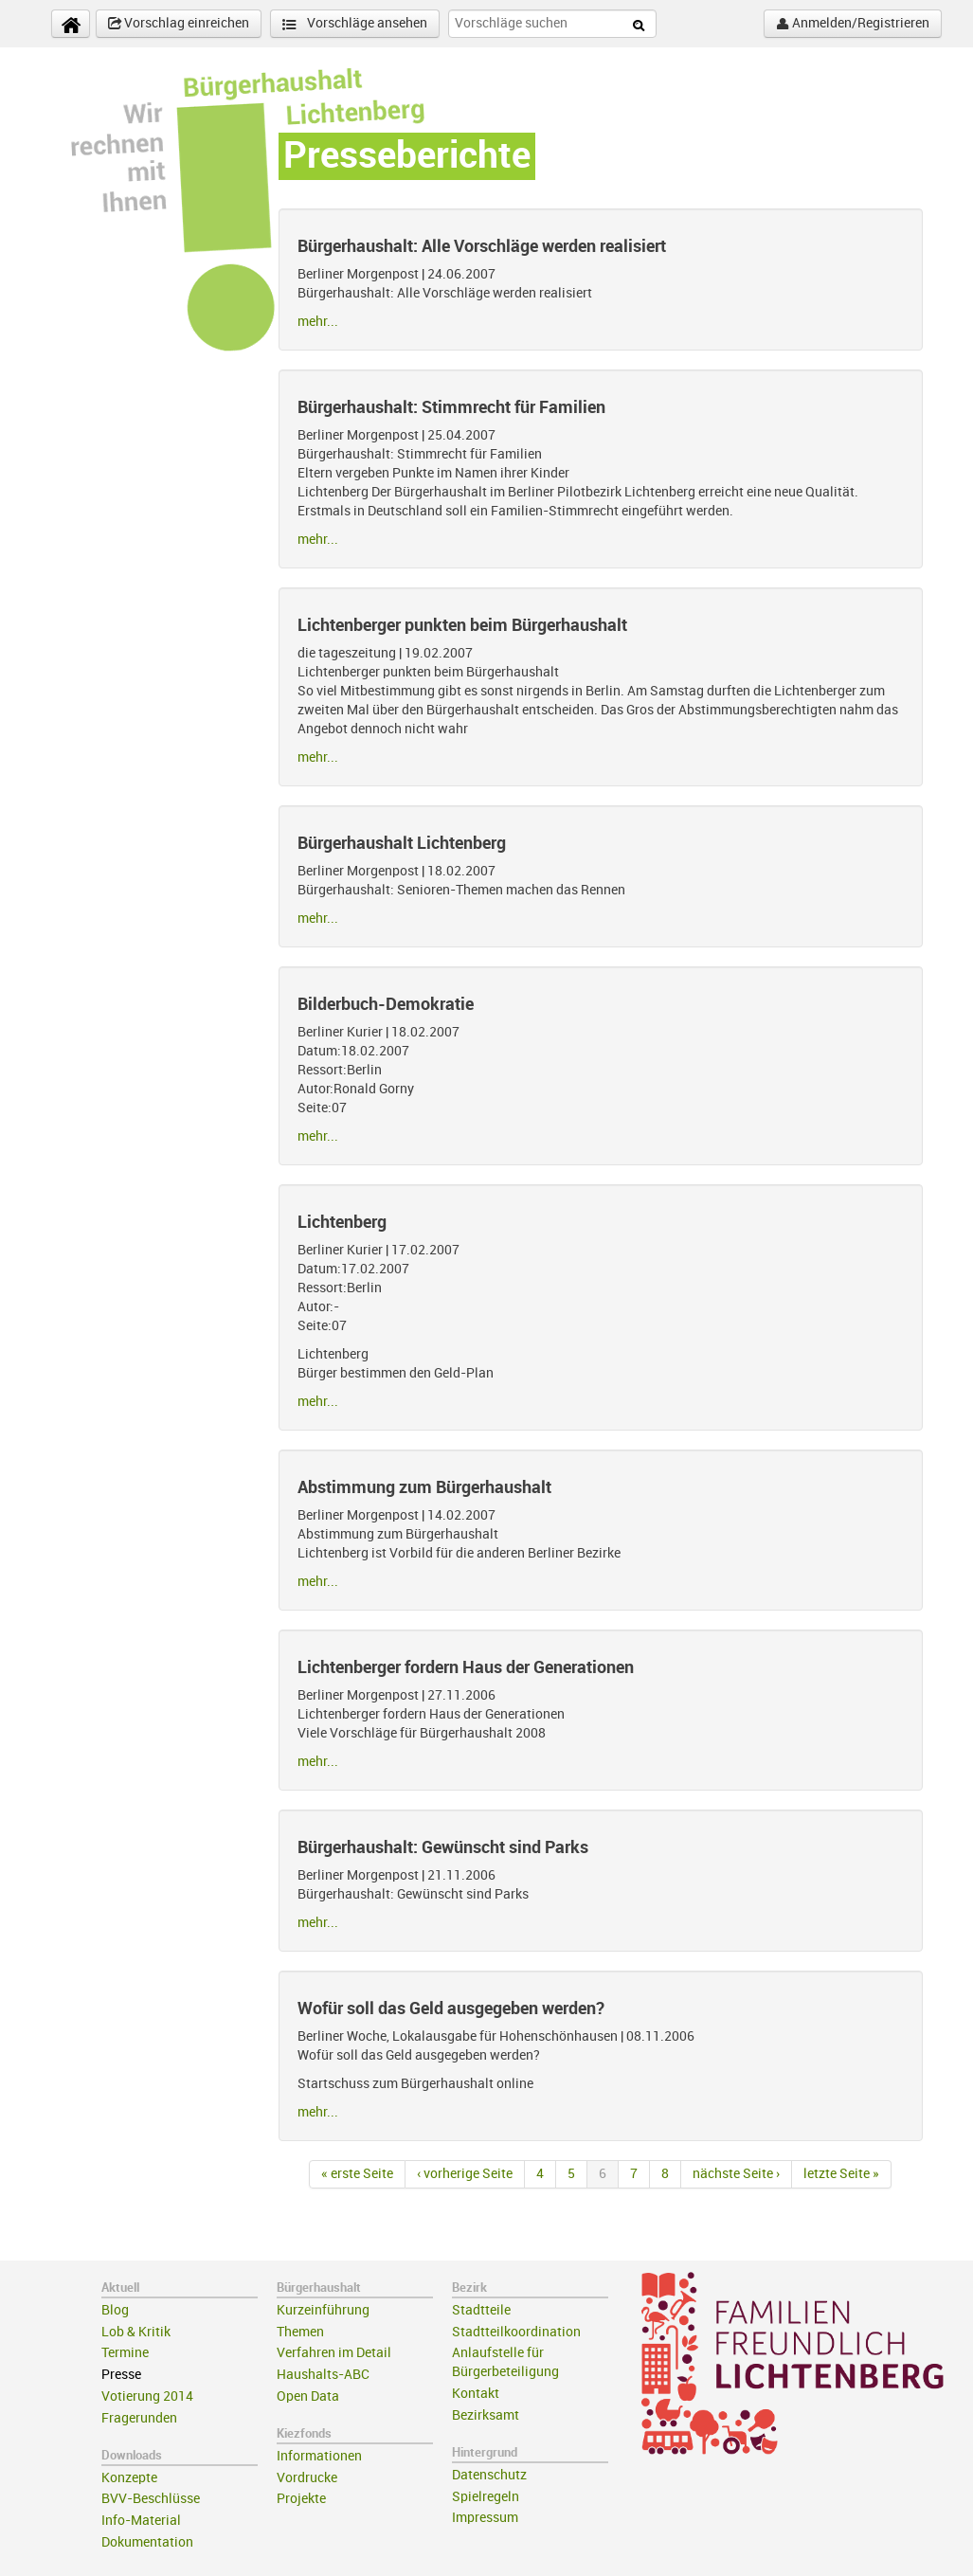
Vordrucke (307, 2478)
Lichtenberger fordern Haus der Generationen (465, 1667)
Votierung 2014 (147, 2396)
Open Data (308, 2396)
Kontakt (475, 2394)
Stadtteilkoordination (516, 2332)
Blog (115, 2310)
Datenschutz (489, 2475)
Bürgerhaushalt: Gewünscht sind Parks (442, 1847)
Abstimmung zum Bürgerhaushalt (424, 1487)
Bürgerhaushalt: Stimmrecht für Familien (451, 407)
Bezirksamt (485, 2415)
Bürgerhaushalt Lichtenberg (401, 843)
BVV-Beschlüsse (150, 2499)
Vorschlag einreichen (178, 23)
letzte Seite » (841, 2174)
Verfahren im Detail (334, 2353)
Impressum (485, 2518)
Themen (300, 2332)
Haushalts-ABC (323, 2375)
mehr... (317, 322)
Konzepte (129, 2478)
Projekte (301, 2499)
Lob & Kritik (136, 2332)
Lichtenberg (342, 1222)
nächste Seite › (736, 2174)
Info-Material (141, 2520)
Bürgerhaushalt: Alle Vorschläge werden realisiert (481, 246)
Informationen (319, 2456)
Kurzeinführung (323, 2310)
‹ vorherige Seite (465, 2174)
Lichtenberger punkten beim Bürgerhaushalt (462, 625)
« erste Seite (357, 2174)
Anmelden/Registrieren (852, 23)
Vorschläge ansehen (354, 24)
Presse (121, 2375)
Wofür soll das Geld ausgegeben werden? (450, 2008)
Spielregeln (485, 2497)
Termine (125, 2353)
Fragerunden (139, 2418)
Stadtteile (481, 2310)
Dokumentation (147, 2542)
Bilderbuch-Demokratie (385, 1004)
